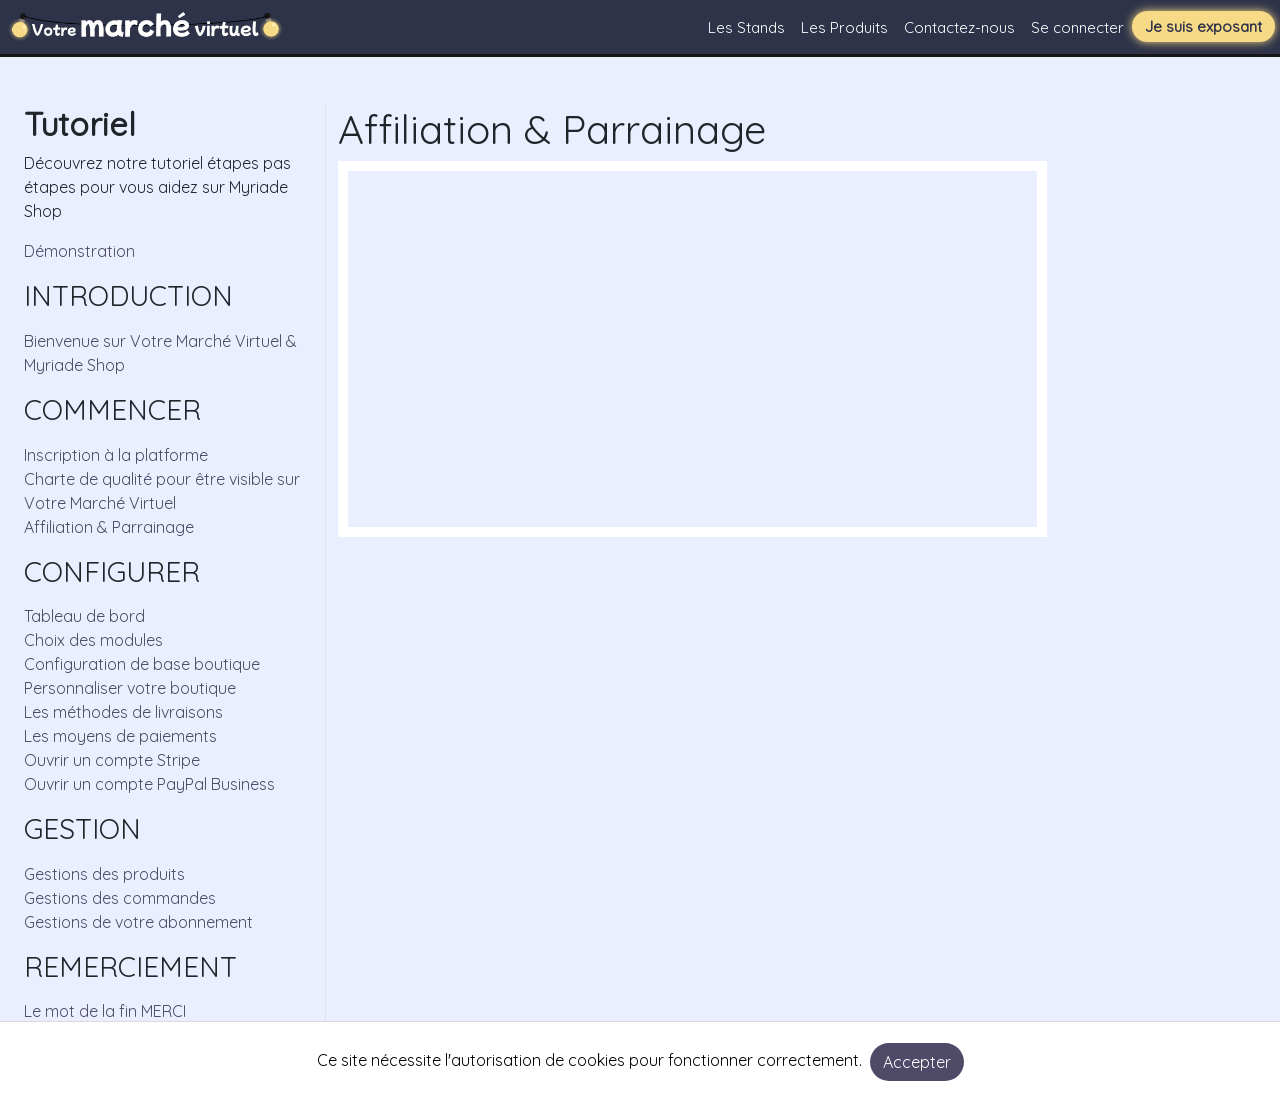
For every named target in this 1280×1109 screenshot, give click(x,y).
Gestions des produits (104, 874)
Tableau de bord (84, 616)
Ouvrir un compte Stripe (112, 760)
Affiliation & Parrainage (109, 527)
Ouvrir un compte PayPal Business (149, 784)
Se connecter (1077, 27)
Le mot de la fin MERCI (105, 1011)
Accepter (917, 1062)
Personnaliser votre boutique (130, 688)
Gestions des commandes (120, 898)
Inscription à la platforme (116, 455)
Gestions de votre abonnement (138, 922)
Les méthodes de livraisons (123, 712)
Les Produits (844, 27)
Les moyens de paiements (120, 736)
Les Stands (746, 27)
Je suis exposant (1203, 26)
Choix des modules (93, 640)
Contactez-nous (959, 27)
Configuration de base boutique (142, 664)
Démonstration (79, 251)
